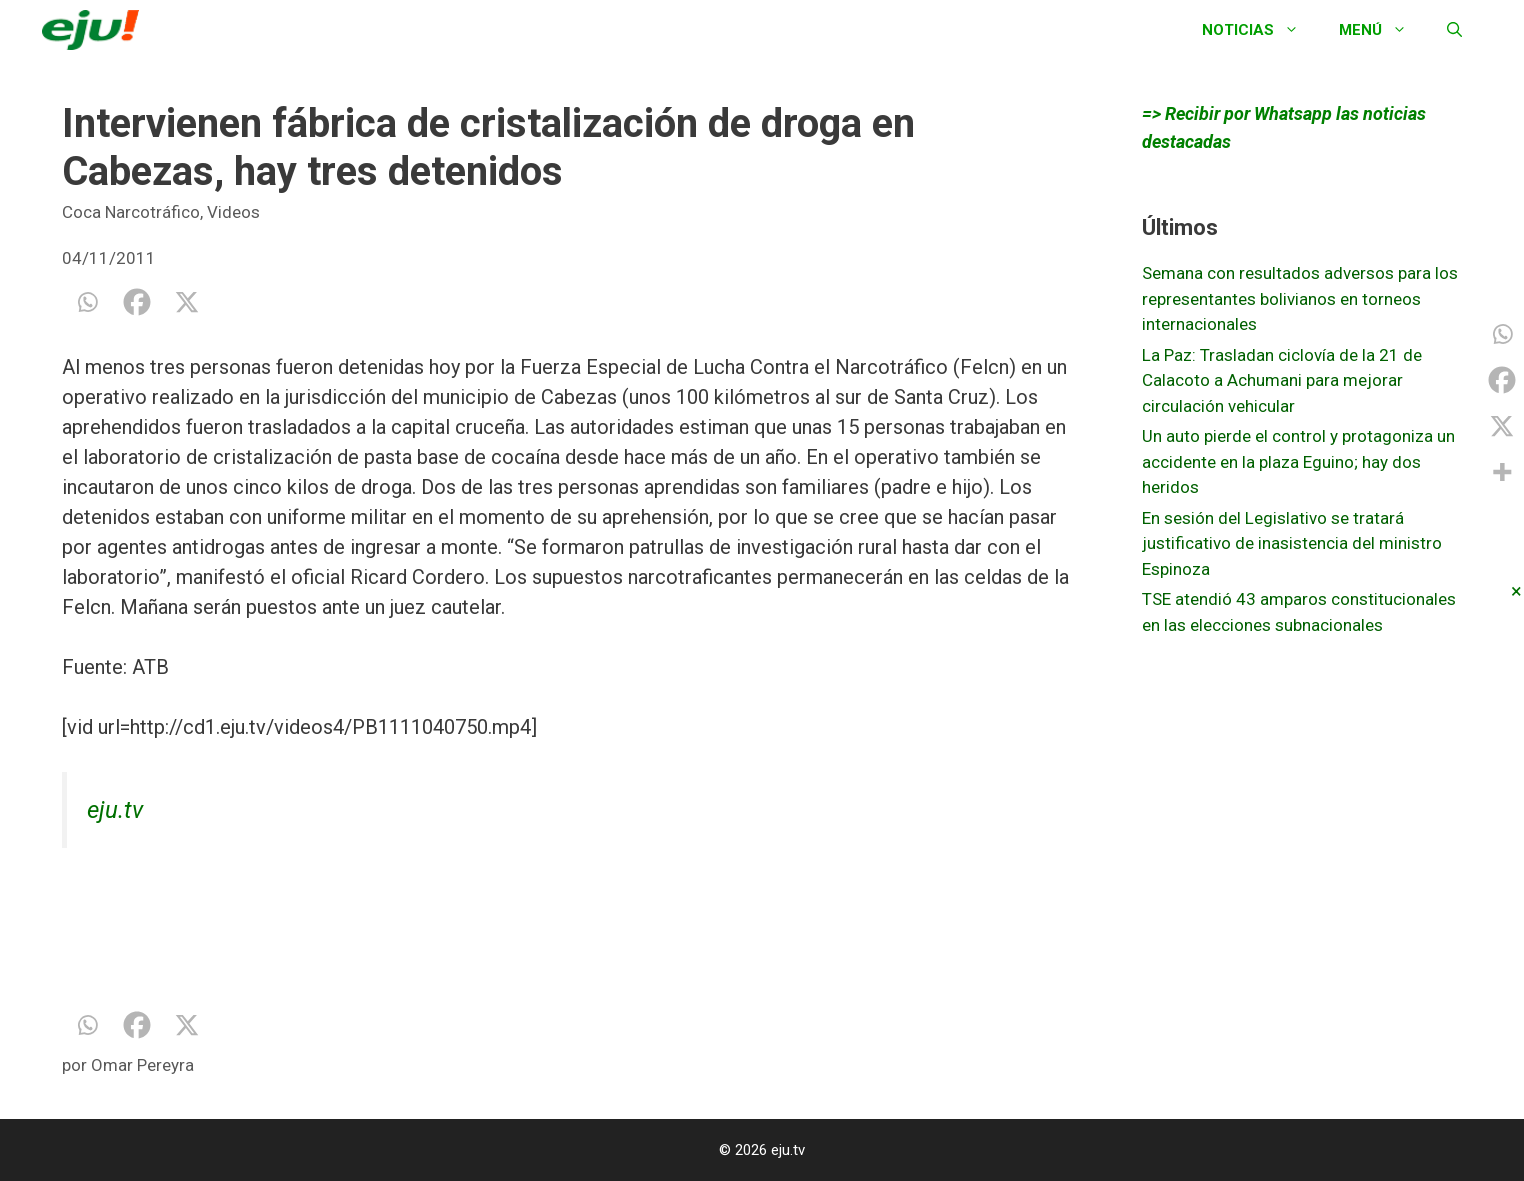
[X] (187, 302)
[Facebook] (137, 302)
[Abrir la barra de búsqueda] (1454, 30)
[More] (1502, 472)
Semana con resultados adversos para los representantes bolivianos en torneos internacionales (1300, 298)
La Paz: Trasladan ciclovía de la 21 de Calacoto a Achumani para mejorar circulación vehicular (1282, 380)
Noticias (1260, 30)
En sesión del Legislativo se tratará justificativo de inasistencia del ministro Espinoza (1292, 543)
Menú (1383, 30)
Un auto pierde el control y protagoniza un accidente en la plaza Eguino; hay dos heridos (1298, 461)
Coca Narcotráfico (131, 212)
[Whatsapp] (87, 302)
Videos (233, 212)
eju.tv (115, 810)
